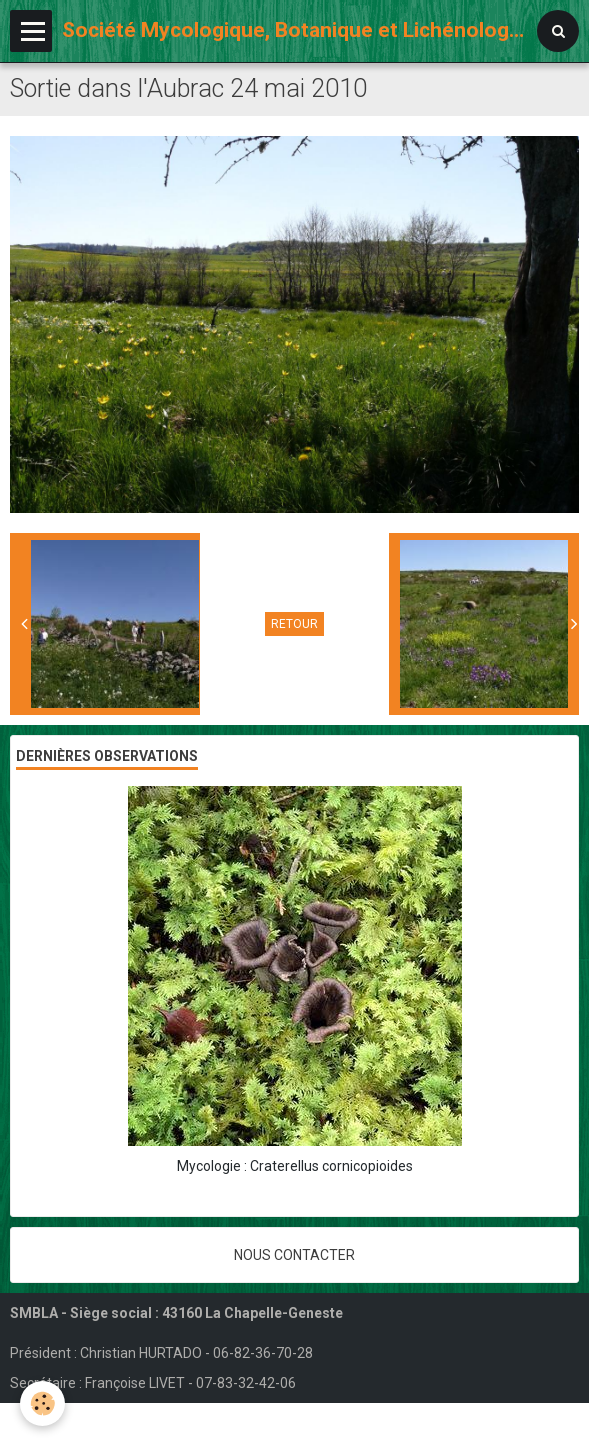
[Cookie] (42, 1403)
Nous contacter (294, 1255)
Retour (294, 624)
